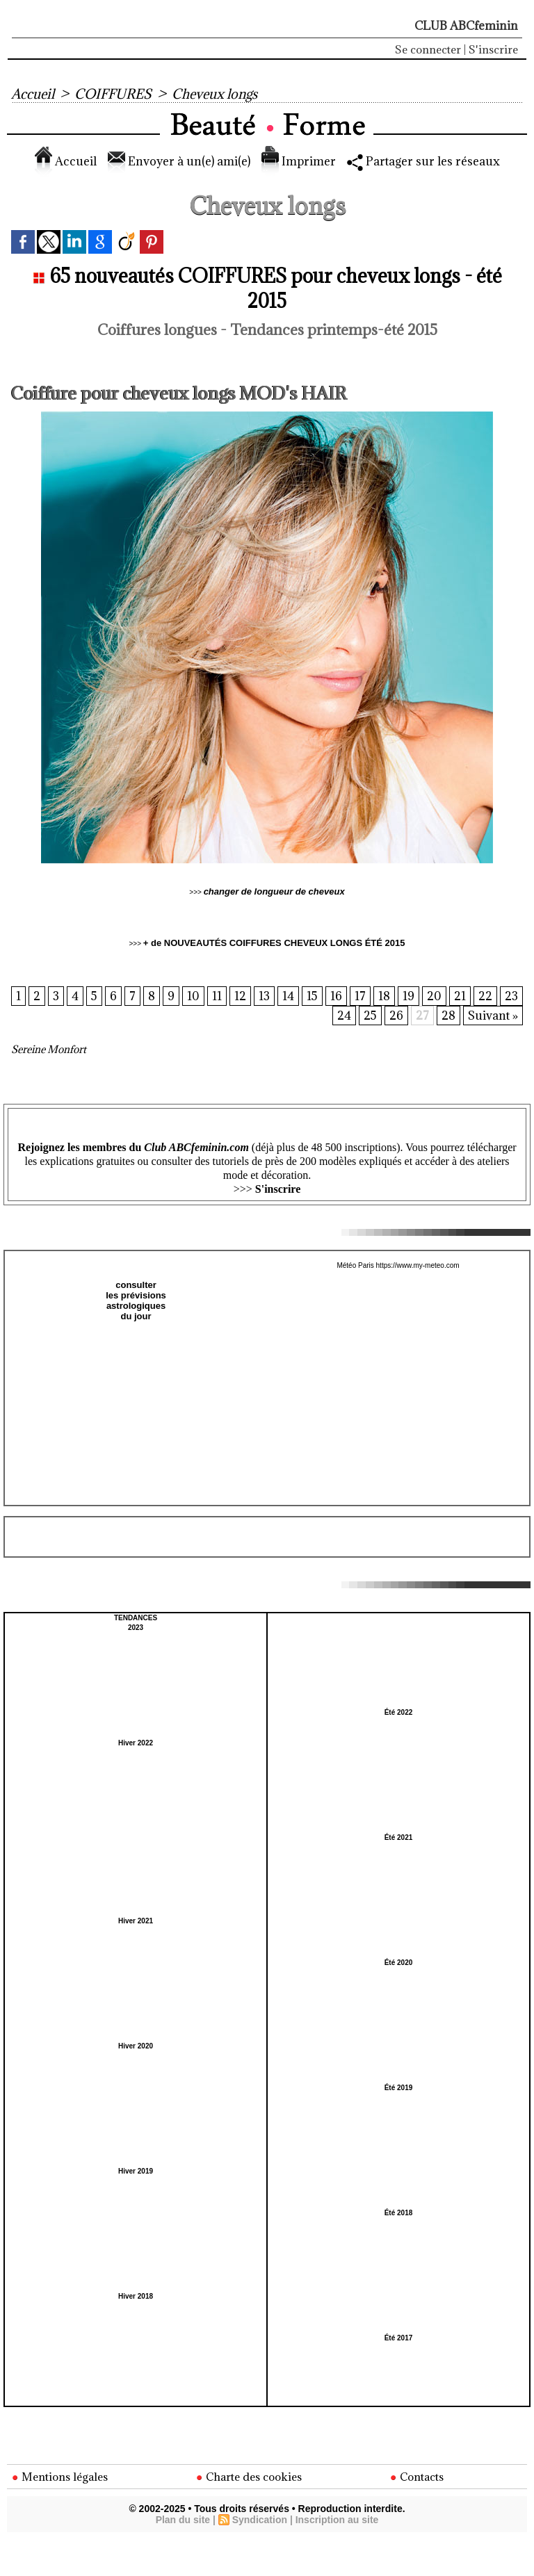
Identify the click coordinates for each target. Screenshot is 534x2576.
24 (343, 1016)
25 (370, 1016)
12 (265, 996)
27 (422, 1016)
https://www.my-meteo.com (418, 1265)
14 (313, 996)
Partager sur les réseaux (423, 161)
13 (289, 996)
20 (460, 996)
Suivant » (493, 1016)
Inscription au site (337, 2519)
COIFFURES (113, 93)
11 (242, 996)
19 (434, 996)
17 (385, 996)
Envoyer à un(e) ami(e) (179, 161)
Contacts (417, 2477)
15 (337, 996)
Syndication (259, 2519)
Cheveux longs (214, 93)
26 (396, 1016)
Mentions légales (60, 2477)
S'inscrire (493, 49)
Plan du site (182, 2519)
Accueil (32, 93)
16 (362, 996)
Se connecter (428, 49)
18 (410, 996)
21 (486, 996)
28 (448, 1016)
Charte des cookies (249, 2477)
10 (218, 996)
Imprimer (298, 161)
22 (511, 996)
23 (317, 1016)
